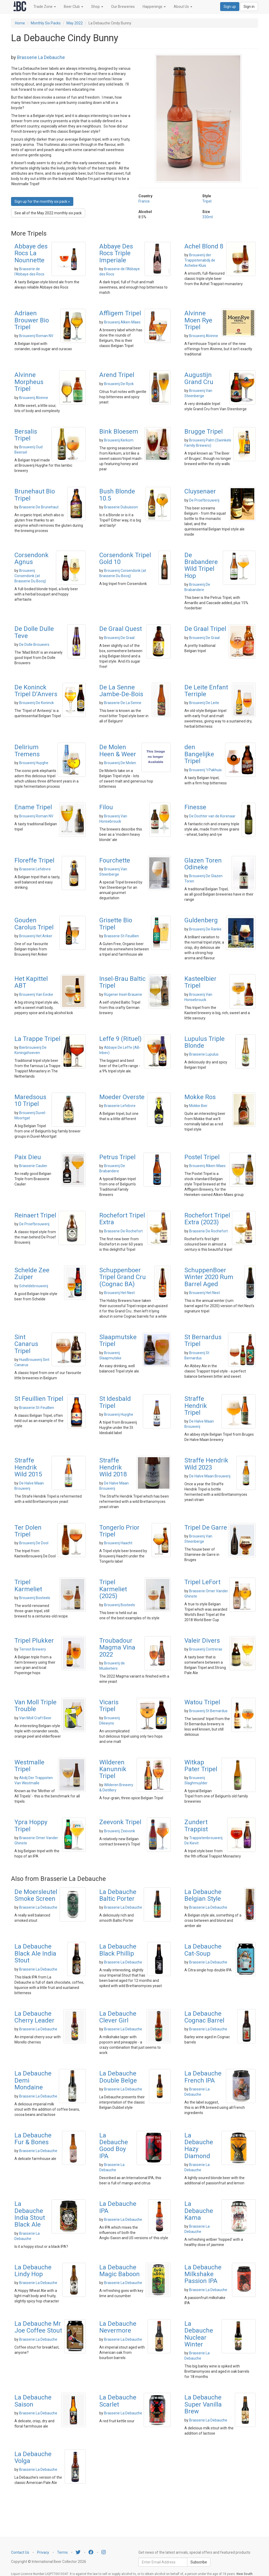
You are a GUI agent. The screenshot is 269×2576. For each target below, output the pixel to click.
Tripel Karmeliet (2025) (113, 1589)
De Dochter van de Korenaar (212, 816)
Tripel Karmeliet (28, 1585)
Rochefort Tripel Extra (122, 1219)
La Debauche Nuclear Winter (198, 2334)
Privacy (43, 2552)
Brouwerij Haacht (118, 1543)
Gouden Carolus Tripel (34, 924)
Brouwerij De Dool (33, 1543)
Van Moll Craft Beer (35, 1718)
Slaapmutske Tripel (118, 1340)
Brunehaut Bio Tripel (34, 495)
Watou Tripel (202, 1702)
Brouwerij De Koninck (36, 703)
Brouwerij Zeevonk (119, 1831)
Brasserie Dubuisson (121, 507)
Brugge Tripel (203, 431)
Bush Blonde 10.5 (117, 495)
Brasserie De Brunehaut (39, 507)
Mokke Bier (198, 1106)
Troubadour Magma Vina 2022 (117, 1647)
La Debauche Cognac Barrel (204, 2017)
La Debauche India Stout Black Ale (29, 2214)
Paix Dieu (27, 1157)
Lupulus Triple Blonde (204, 1042)
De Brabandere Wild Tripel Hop (201, 565)
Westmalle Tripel (29, 1766)
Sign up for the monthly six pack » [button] (42, 201)
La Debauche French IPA (202, 2077)
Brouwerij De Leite (204, 703)
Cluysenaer (200, 491)
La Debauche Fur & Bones (32, 2139)
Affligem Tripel (120, 313)
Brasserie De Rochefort (123, 1231)
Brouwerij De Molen (120, 763)
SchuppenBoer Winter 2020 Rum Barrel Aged (208, 1277)
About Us (183, 6)
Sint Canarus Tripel (26, 1344)
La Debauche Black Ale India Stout (35, 1953)
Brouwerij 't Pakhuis (205, 770)
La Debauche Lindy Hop (32, 2271)
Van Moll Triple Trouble (35, 1706)
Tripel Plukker (34, 1640)
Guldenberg (201, 920)
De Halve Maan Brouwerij (209, 1476)
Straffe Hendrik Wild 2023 (206, 1464)
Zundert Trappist (196, 1825)
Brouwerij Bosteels (34, 1598)
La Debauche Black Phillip (117, 1950)
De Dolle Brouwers (34, 644)
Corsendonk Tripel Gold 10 (125, 558)
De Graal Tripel (205, 628)
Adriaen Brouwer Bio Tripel (31, 320)
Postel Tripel (202, 1157)
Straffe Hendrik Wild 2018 (113, 1467)
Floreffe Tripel (34, 860)
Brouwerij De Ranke (205, 929)
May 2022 (74, 23)
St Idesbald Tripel (115, 1402)
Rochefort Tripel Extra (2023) (207, 1219)
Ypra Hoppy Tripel (30, 1825)
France (144, 201)
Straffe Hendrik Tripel (195, 1405)
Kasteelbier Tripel (200, 982)
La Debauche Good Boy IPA (113, 2146)
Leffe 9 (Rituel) (120, 1038)
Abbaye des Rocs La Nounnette (31, 253)
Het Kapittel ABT (31, 982)
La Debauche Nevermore (117, 2327)
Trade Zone (44, 6)
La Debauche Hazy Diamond (198, 2146)
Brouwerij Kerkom (118, 440)
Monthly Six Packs (46, 23)
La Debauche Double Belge (118, 2077)
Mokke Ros (200, 1097)
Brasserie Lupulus (204, 1054)
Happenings (154, 6)
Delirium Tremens (27, 750)
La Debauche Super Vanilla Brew (203, 2404)
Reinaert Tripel (35, 1215)
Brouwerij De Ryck (119, 384)
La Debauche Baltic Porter (117, 1895)
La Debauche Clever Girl (117, 2017)
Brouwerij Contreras (205, 1649)
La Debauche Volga (32, 2457)
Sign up (230, 6)
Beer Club (73, 6)
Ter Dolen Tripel (28, 1531)
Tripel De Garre (205, 1527)
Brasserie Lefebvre (35, 869)
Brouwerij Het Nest (119, 1293)
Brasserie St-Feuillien (121, 936)
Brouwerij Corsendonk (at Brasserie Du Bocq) (30, 575)
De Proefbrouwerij (204, 500)
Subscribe (198, 2562)
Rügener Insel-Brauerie (123, 994)
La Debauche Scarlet (117, 2401)
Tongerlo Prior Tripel (119, 1531)
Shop (97, 6)
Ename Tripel (33, 807)
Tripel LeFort (202, 1582)
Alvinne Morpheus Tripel (28, 381)
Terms (62, 2552)
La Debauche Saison (32, 2401)
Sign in (249, 6)
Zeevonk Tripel (120, 1822)
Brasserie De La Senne (122, 703)
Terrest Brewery (32, 1649)
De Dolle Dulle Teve (34, 632)
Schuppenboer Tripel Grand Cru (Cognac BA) (122, 1277)
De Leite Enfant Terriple (206, 691)
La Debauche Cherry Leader (34, 2017)
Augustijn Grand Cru (198, 378)
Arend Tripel (116, 375)
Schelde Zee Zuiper (31, 1273)
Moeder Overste (121, 1097)
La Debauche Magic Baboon (119, 2271)
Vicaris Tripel (108, 1706)
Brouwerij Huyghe (33, 763)
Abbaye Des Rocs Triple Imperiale (116, 253)
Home (20, 23)
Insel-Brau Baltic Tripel (122, 982)
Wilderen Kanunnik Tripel (112, 1769)
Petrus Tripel (117, 1157)
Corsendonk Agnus (31, 558)
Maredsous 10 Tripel (30, 1100)
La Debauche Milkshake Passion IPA (202, 2274)
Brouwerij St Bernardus (208, 1711)
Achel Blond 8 (203, 246)
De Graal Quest (120, 628)
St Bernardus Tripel (202, 1340)
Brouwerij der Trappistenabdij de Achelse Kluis (199, 260)
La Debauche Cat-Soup (202, 1950)
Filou (106, 807)
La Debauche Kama (198, 2210)
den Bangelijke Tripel (199, 754)
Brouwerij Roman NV (36, 336)
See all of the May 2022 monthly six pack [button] (48, 213)
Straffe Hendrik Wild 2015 (28, 1467)
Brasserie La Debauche (41, 57)
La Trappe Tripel (37, 1038)
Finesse (195, 807)
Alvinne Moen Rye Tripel (198, 320)
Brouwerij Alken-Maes (122, 322)
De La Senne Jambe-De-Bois (121, 691)
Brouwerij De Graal (119, 638)
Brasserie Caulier (33, 1166)
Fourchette (114, 860)
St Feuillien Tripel (38, 1398)
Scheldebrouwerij (33, 1286)
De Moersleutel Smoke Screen (35, 1895)
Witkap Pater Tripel (200, 1766)
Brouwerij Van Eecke (36, 994)
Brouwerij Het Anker (35, 936)
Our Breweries (123, 6)
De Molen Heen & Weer (117, 750)
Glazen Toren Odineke (203, 864)
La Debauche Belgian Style (202, 1895)
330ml (207, 217)
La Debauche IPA (117, 2207)
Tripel (206, 201)
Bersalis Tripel (25, 435)
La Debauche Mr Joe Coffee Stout (38, 2327)
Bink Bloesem (118, 431)
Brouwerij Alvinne (203, 336)
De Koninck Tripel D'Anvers (35, 691)
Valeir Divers (202, 1640)
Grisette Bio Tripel (115, 924)
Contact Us (20, 2552)
